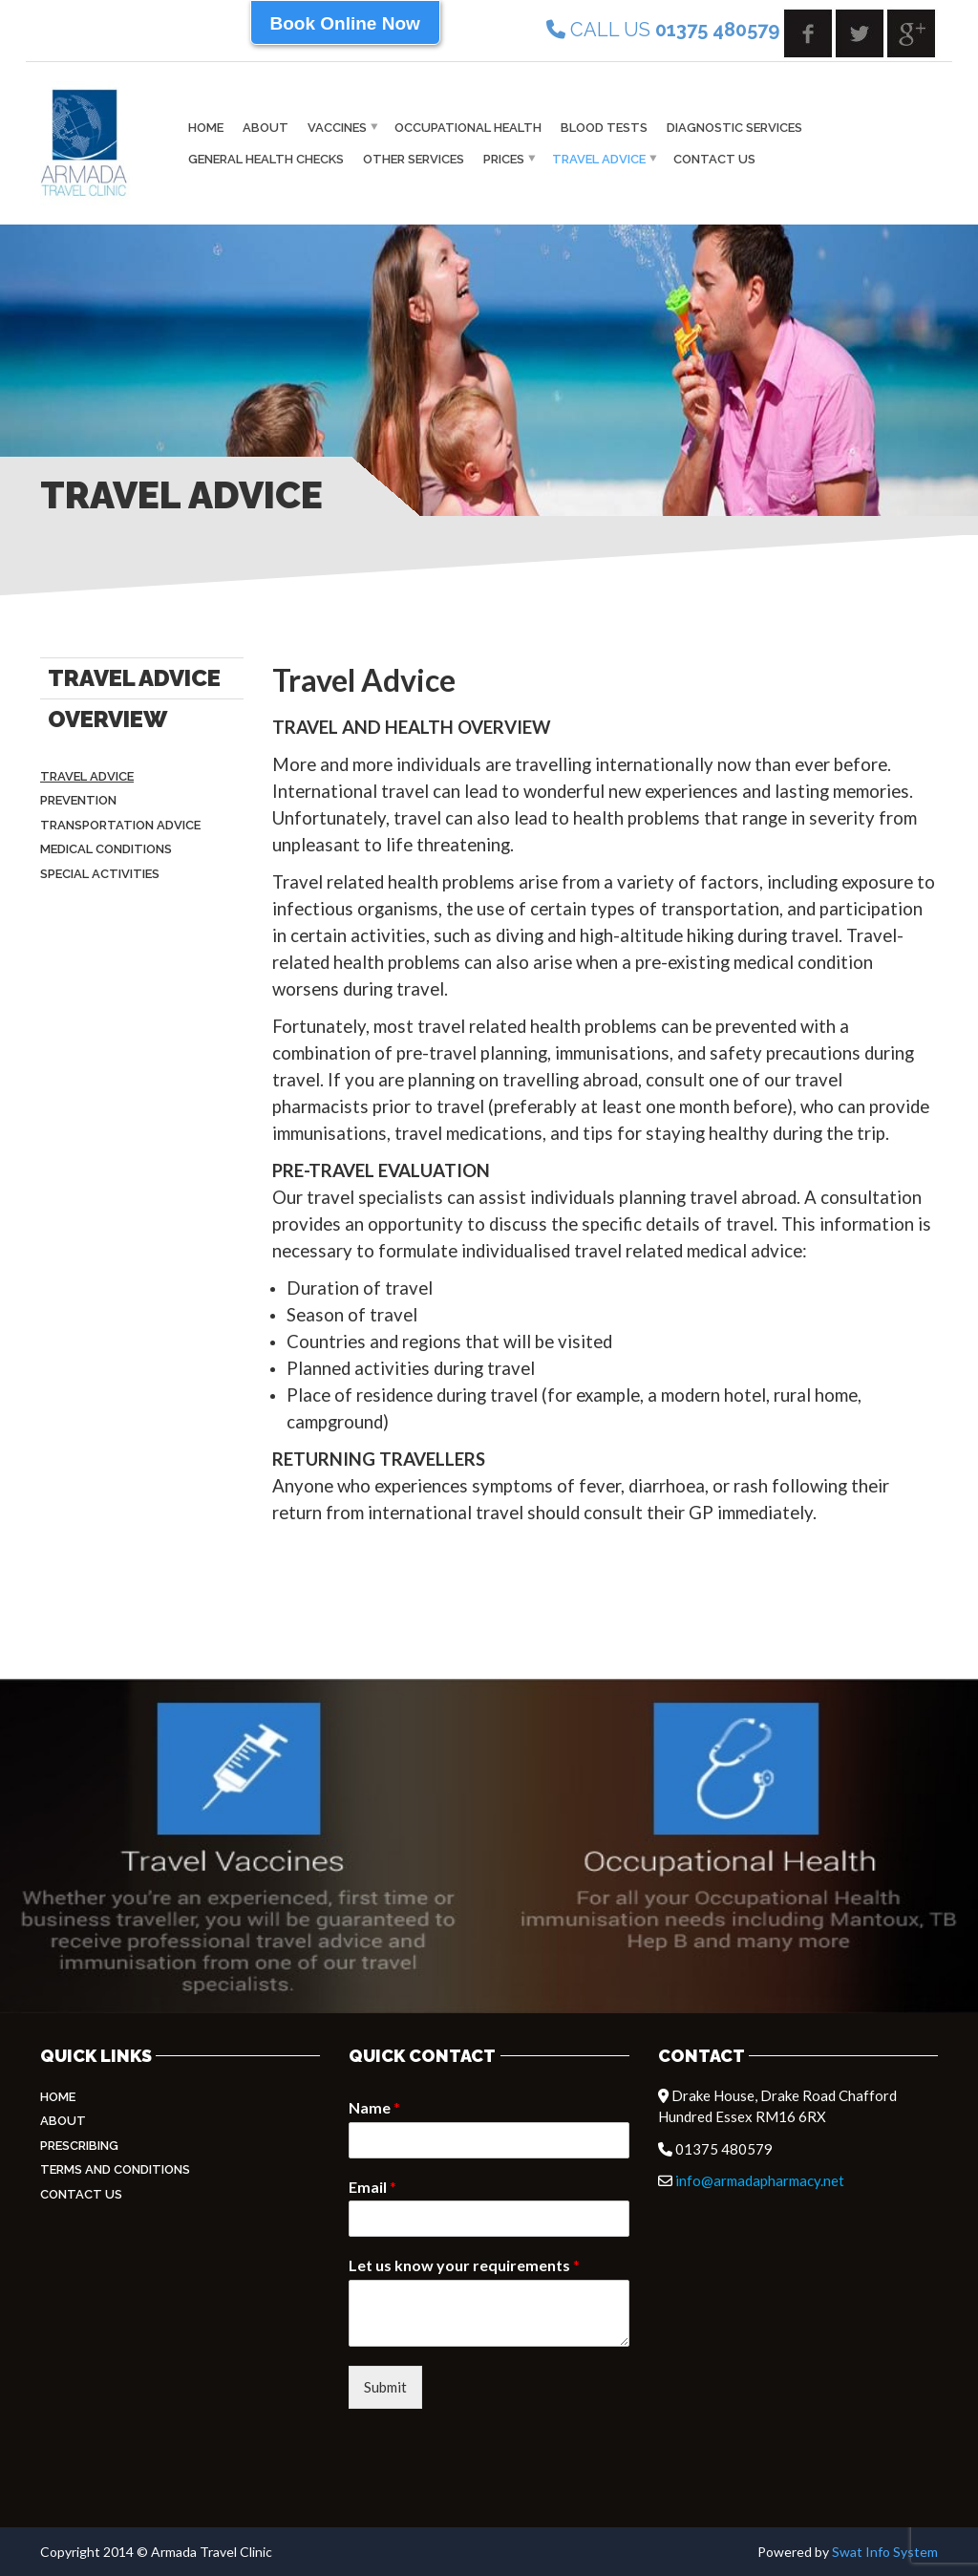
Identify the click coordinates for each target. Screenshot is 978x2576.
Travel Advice (599, 159)
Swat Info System (885, 2552)
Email (372, 2187)
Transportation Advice (120, 825)
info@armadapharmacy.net (759, 2180)
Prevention (78, 800)
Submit (385, 2386)
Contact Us (714, 159)
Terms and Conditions (115, 2169)
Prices (503, 159)
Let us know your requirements (464, 2265)
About (265, 127)
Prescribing (79, 2145)
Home (205, 127)
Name (374, 2107)
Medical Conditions (106, 849)
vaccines (337, 127)
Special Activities (99, 874)
